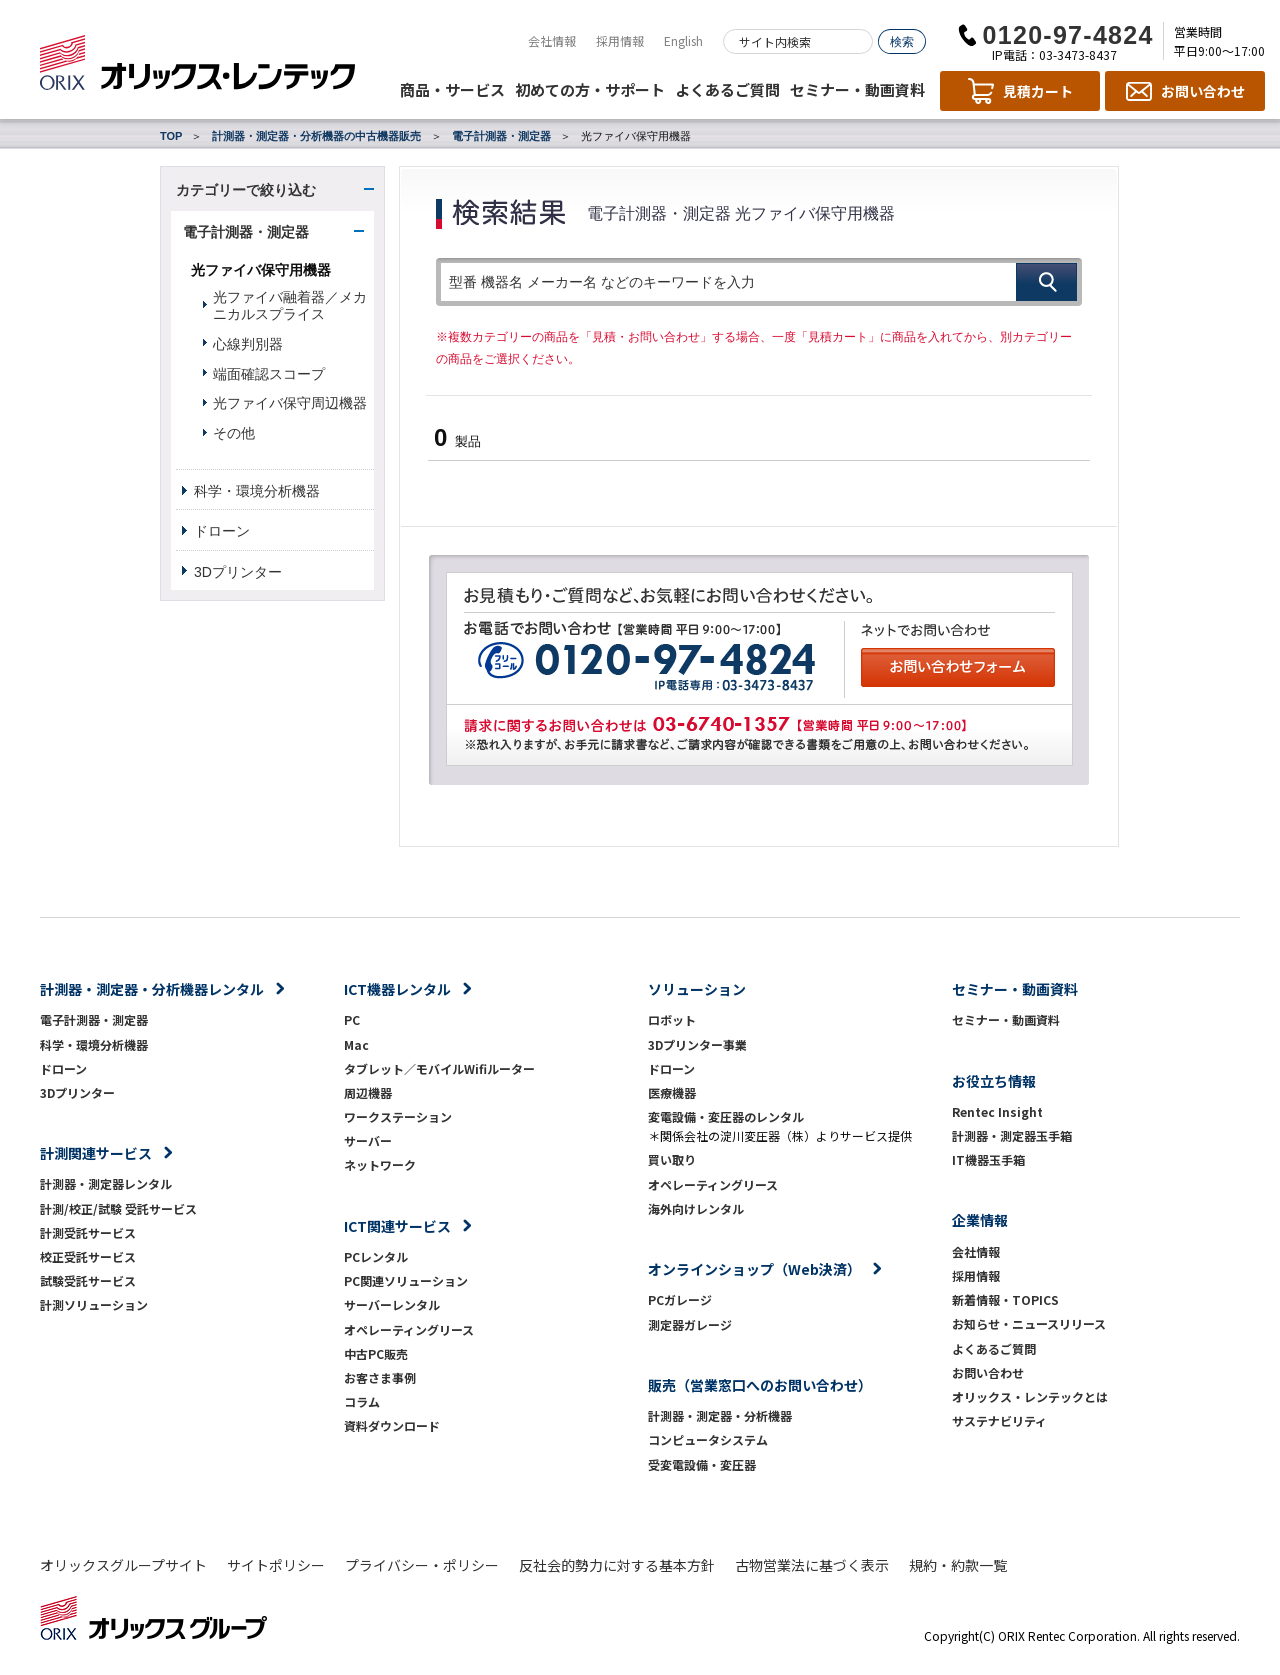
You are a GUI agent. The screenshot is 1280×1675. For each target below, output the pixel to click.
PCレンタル (376, 1256)
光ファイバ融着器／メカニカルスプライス (290, 305)
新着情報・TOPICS (1005, 1299)
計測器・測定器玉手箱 (1012, 1135)
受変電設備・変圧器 (702, 1464)
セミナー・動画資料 (857, 89)
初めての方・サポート (590, 89)
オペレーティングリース (409, 1329)
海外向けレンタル (702, 1208)
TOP (171, 136)
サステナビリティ (999, 1420)
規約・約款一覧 (958, 1565)
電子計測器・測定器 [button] (246, 232)
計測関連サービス (96, 1153)
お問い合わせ (988, 1372)
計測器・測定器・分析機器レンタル (152, 989)
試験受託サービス (88, 1280)
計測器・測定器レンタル (106, 1183)
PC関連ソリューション (406, 1280)
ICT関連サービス (397, 1226)
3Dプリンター (238, 572)
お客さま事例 (380, 1377)
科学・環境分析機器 (257, 491)
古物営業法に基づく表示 (812, 1565)
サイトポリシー (276, 1565)
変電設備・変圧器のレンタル (726, 1116)
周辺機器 (368, 1092)
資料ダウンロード (392, 1425)
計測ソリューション (94, 1304)
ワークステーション (398, 1116)
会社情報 (552, 40)
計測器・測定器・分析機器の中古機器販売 (316, 136)
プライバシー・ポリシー (422, 1565)
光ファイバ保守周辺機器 (290, 403)
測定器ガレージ (690, 1324)
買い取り (672, 1159)
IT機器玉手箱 (988, 1159)
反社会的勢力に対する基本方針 (617, 1565)
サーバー (368, 1140)
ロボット (672, 1019)
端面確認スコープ (269, 374)
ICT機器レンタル (397, 989)
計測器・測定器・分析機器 (720, 1415)
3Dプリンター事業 (697, 1044)
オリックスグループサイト (123, 1565)
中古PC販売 (376, 1353)
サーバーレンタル (392, 1304)
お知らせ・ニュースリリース (1029, 1323)
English (683, 40)
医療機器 (672, 1092)
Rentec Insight (997, 1111)
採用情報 (620, 40)
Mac (356, 1044)
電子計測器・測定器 (501, 136)
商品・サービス (452, 89)
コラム (362, 1401)
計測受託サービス (88, 1232)
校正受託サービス (88, 1256)
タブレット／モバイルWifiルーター (439, 1068)
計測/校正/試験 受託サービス (118, 1208)
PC (352, 1019)
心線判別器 (248, 344)
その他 (234, 433)
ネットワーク (380, 1164)
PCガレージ (680, 1299)
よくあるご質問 (727, 89)
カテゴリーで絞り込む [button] (246, 190)
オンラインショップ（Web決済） (754, 1269)
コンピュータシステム (708, 1439)
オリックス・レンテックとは (1030, 1396)
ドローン (222, 531)
